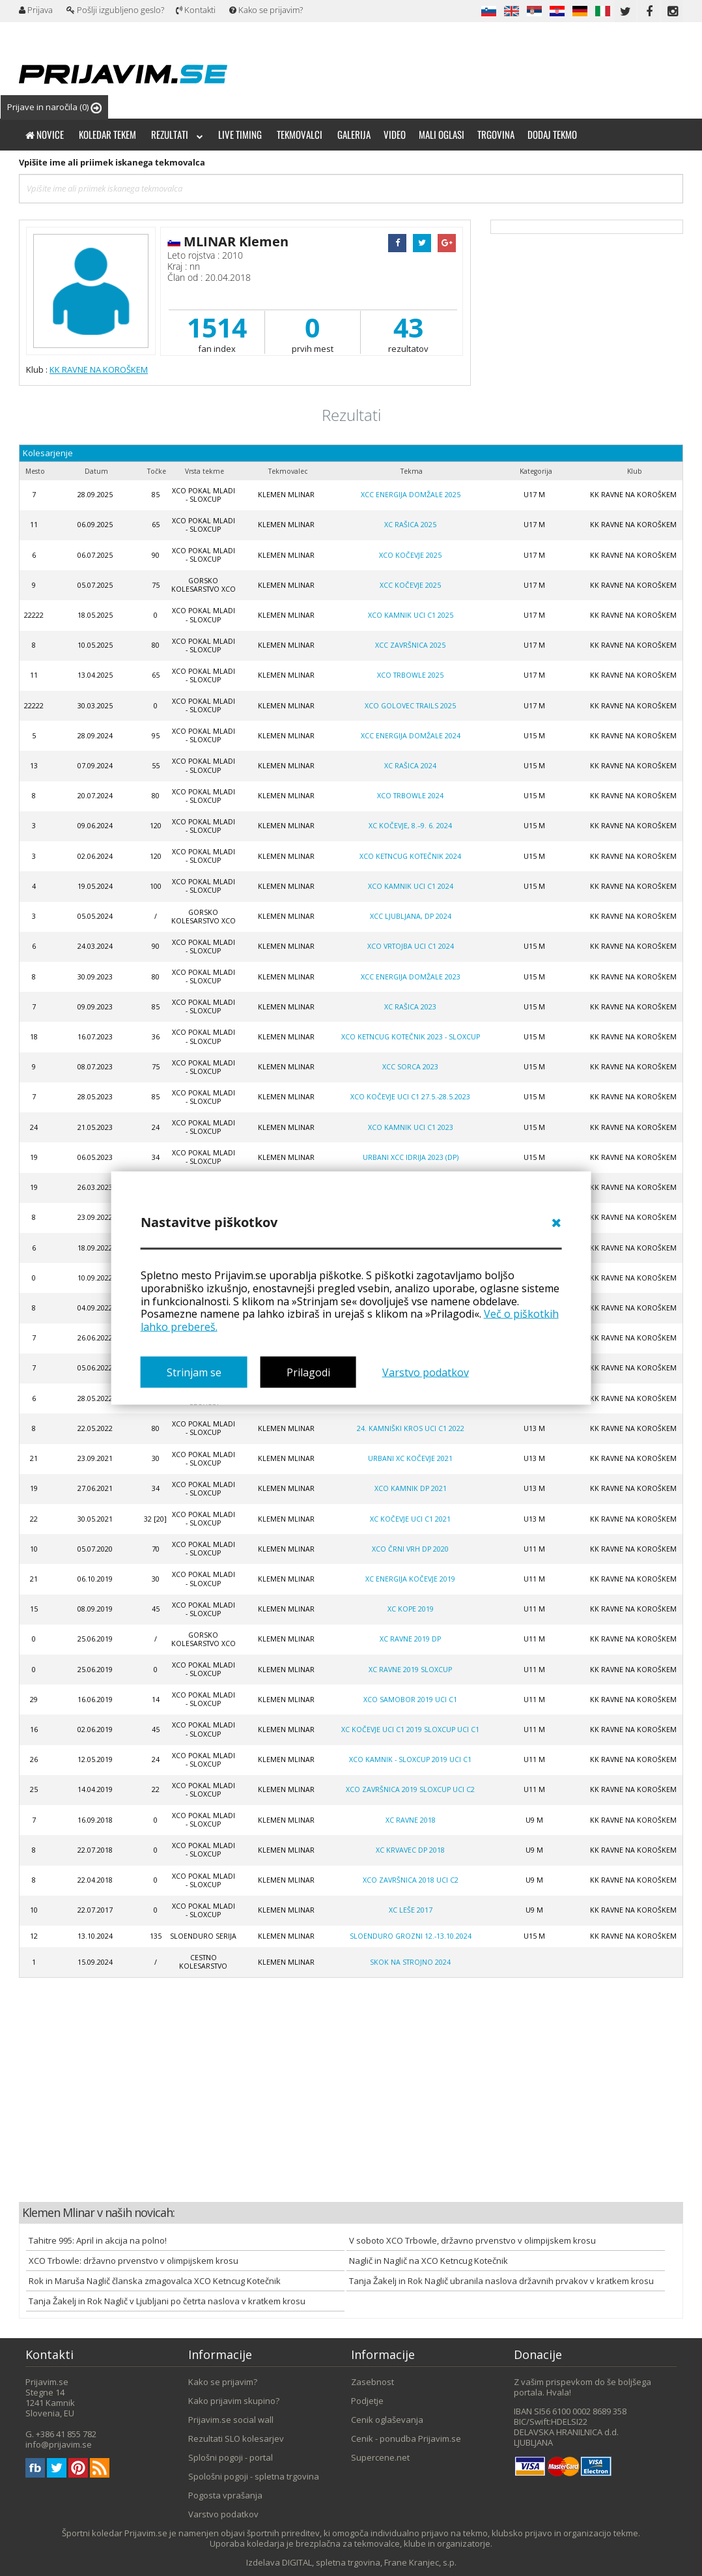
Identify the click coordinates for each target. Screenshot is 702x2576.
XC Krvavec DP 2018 (410, 1850)
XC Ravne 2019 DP (410, 1638)
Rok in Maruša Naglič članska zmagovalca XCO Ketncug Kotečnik (155, 2281)
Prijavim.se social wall (231, 2419)
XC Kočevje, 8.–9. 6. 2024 (410, 825)
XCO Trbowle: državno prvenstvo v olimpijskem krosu (133, 2260)
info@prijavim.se (58, 2444)
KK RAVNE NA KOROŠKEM (98, 369)
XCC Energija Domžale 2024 (410, 735)
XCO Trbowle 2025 (410, 675)
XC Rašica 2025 (410, 524)
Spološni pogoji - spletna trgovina (253, 2476)
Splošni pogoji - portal (230, 2457)
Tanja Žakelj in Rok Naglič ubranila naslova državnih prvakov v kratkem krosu (501, 2281)
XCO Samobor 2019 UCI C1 (410, 1699)
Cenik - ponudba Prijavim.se (406, 2438)
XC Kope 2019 (410, 1609)
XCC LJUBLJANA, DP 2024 (410, 916)
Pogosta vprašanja (225, 2495)
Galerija (354, 134)
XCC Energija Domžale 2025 (410, 494)
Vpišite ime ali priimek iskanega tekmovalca (112, 162)
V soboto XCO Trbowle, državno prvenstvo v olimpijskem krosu (472, 2240)
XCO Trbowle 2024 (410, 795)
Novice (44, 134)
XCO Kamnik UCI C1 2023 (410, 1127)
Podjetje (367, 2401)
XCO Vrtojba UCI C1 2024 (410, 946)
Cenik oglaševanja (387, 2419)
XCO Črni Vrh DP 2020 (410, 1549)
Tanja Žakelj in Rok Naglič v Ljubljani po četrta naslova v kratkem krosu (167, 2301)
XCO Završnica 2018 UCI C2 (410, 1880)
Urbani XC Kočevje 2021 (410, 1458)
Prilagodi (308, 1372)
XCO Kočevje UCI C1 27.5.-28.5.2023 (410, 1096)
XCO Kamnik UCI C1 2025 (410, 615)
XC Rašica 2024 (410, 765)
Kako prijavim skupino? (233, 2401)
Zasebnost (372, 2382)
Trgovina (495, 134)
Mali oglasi (441, 134)
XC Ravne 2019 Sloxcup (410, 1669)
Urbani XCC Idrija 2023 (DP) (410, 1157)
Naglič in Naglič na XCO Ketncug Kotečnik (428, 2260)
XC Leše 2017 (410, 1910)
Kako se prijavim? (266, 10)
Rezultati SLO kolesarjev (236, 2438)
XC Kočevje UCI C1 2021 (410, 1519)
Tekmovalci (299, 134)
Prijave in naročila (54, 107)
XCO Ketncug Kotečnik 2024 (410, 856)
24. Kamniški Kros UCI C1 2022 (410, 1428)
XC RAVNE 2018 (411, 1820)
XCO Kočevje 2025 (410, 555)
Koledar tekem (107, 134)
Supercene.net (380, 2457)
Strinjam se (194, 1372)
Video (395, 134)
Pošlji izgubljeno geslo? (115, 10)
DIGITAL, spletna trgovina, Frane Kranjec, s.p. (369, 2562)
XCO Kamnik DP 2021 (410, 1488)
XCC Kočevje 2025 (410, 585)
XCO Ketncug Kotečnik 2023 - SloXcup (410, 1036)
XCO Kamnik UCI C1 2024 (410, 886)
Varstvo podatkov (425, 1372)
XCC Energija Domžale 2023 (410, 976)
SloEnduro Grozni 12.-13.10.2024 (410, 1936)
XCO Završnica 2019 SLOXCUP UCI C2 (410, 1789)
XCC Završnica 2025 (410, 645)
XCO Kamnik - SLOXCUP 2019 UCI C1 (410, 1759)
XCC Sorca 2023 (410, 1066)
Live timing (240, 134)
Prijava (36, 10)
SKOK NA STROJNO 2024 (410, 1962)
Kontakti (196, 10)
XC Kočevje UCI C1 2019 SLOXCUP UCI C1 (410, 1729)
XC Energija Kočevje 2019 (410, 1579)
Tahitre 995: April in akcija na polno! (98, 2240)
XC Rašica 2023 (410, 1006)
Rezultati (177, 134)
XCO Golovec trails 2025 (410, 705)
